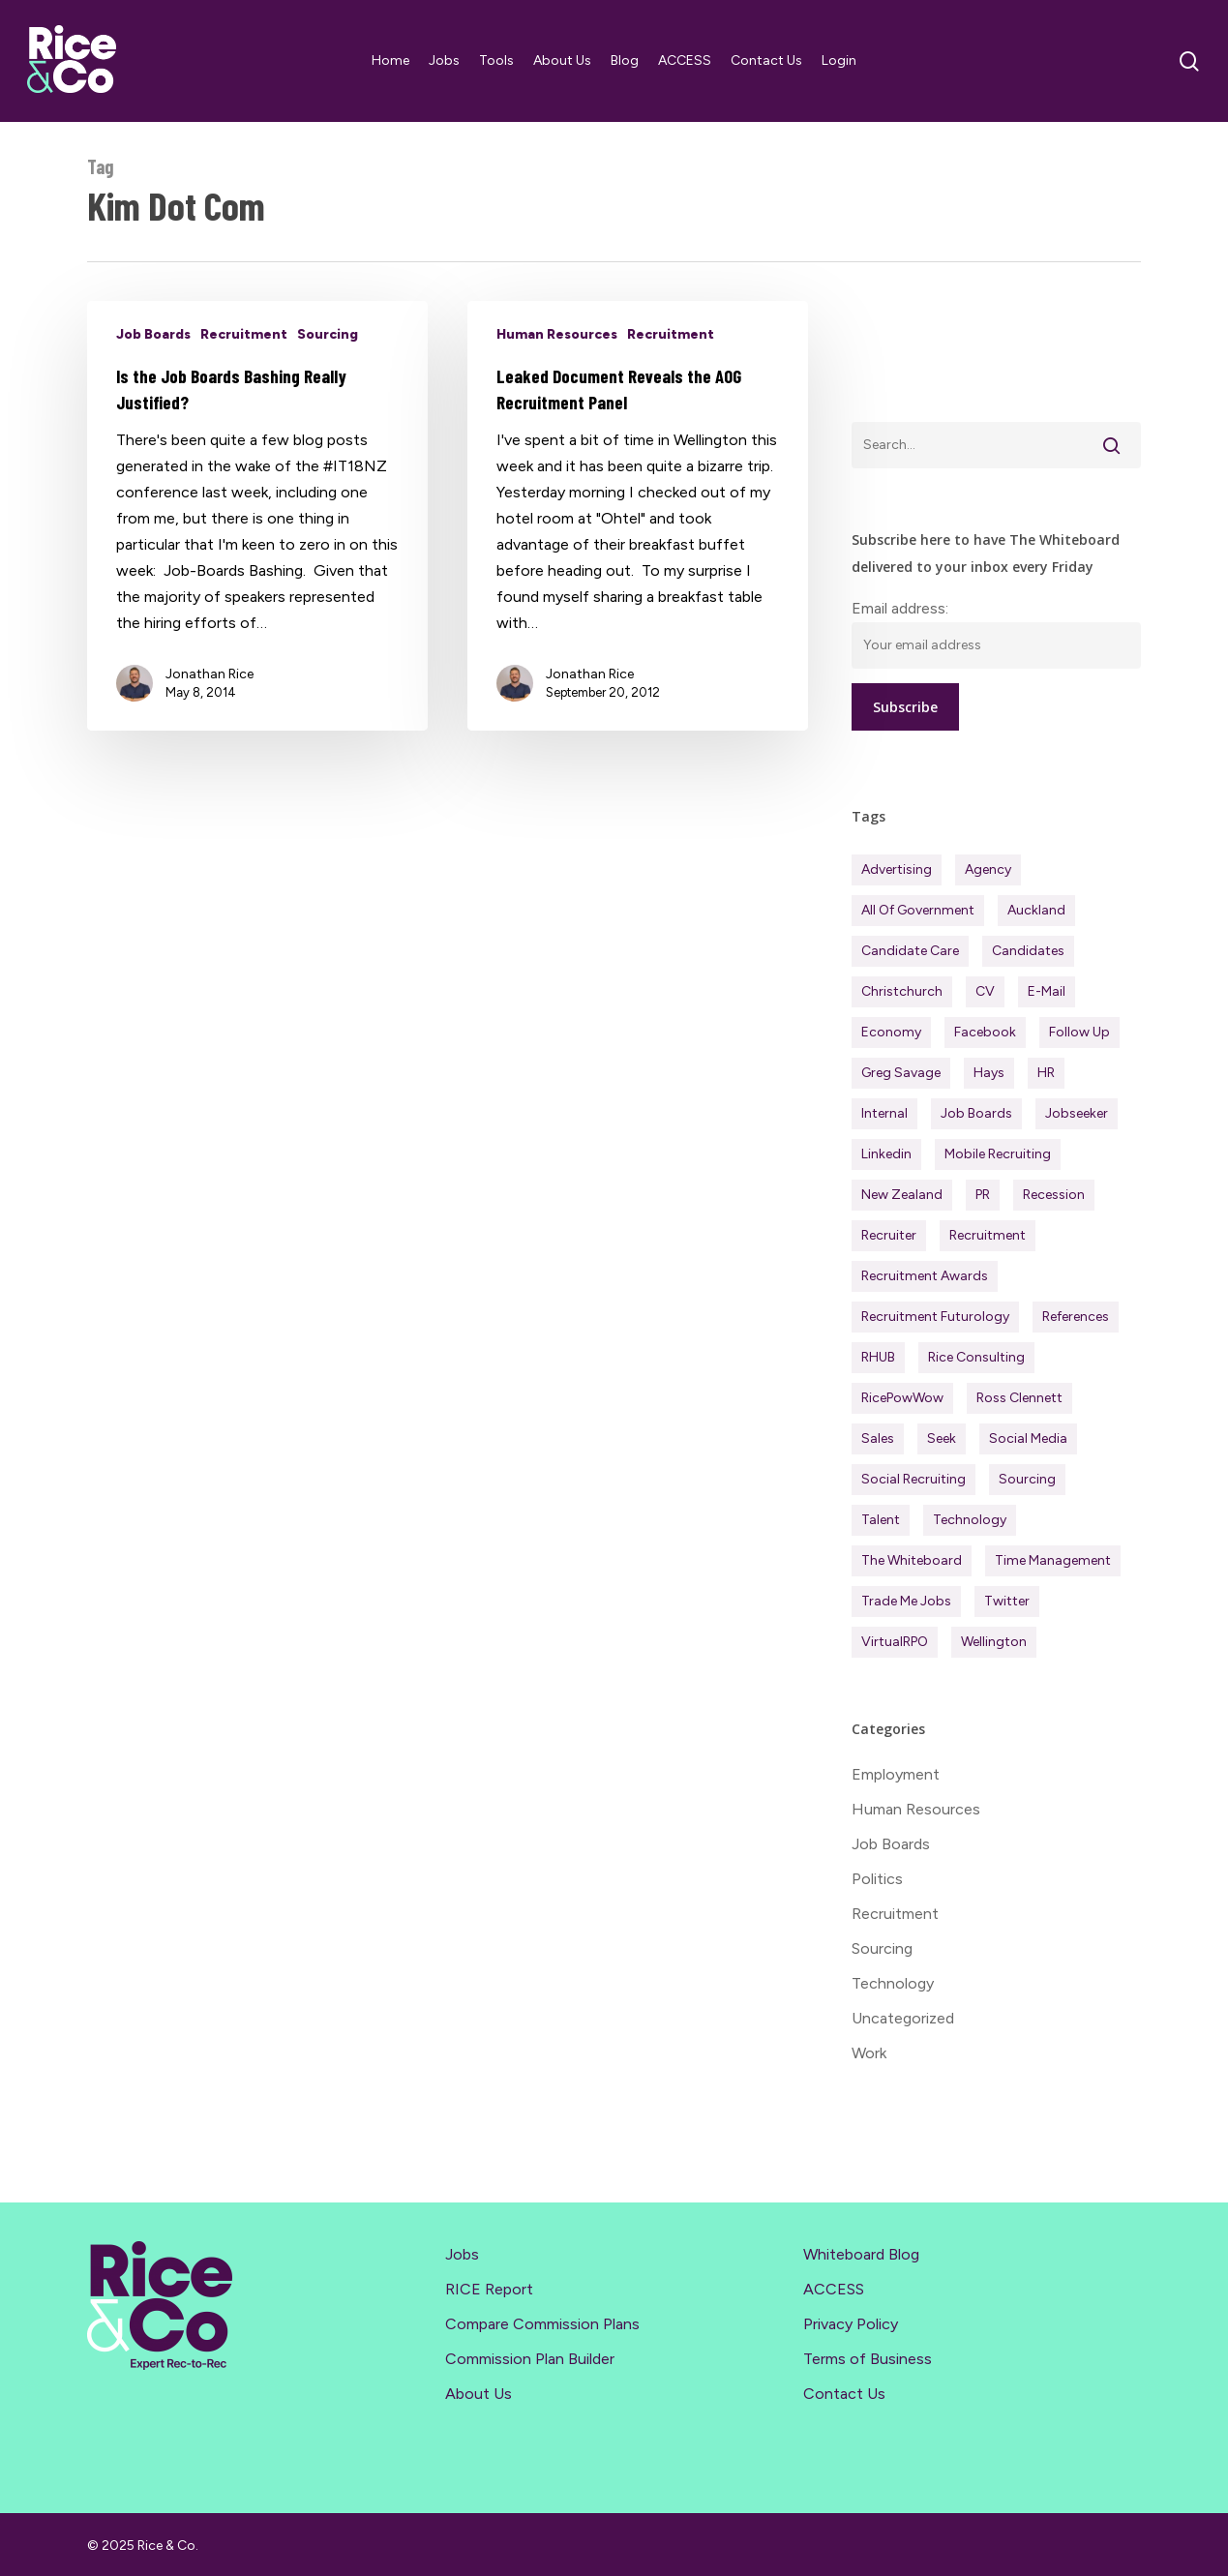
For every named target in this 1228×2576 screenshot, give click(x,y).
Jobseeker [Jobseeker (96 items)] (1076, 1113)
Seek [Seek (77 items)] (941, 1438)
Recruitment (243, 334)
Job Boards (153, 334)
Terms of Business (867, 2359)
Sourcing (327, 334)
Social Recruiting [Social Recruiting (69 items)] (913, 1479)
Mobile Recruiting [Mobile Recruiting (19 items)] (997, 1154)
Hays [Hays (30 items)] (988, 1072)
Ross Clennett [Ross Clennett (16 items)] (1019, 1398)
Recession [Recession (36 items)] (1054, 1194)
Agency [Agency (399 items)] (988, 869)
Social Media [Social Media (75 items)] (1028, 1438)
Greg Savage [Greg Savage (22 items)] (901, 1072)
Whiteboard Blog (861, 2254)
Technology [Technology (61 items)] (969, 1520)
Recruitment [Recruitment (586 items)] (987, 1235)
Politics (877, 1879)
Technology (893, 1983)
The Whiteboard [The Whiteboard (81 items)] (911, 1560)
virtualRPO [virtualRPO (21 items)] (894, 1641)
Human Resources (556, 334)
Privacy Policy (850, 2324)
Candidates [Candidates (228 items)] (1028, 951)
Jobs (462, 2254)
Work (869, 2053)
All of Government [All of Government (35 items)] (917, 910)
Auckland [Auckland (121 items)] (1036, 910)
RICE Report (489, 2289)
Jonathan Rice (209, 674)
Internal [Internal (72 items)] (884, 1113)
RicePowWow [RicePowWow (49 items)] (902, 1398)
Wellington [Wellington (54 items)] (994, 1641)
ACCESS (833, 2289)
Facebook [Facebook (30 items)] (985, 1032)
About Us (478, 2393)
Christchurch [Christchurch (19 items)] (902, 991)
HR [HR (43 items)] (1046, 1072)
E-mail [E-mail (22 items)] (1046, 991)
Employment (896, 1774)
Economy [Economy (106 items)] (891, 1032)
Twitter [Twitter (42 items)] (1007, 1601)
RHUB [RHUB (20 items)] (878, 1357)
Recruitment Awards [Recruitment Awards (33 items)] (924, 1276)
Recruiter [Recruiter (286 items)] (888, 1235)
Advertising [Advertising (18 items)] (896, 869)
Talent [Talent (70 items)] (880, 1520)
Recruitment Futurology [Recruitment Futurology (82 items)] (935, 1316)
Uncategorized (903, 2018)
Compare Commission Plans (542, 2324)
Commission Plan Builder (529, 2359)
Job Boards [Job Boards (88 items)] (976, 1113)
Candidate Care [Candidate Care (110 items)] (910, 951)
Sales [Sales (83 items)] (877, 1438)
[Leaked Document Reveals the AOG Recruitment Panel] (637, 516)
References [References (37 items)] (1075, 1316)
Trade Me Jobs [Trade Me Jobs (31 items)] (906, 1601)
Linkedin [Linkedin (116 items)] (886, 1154)
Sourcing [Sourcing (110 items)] (1027, 1479)
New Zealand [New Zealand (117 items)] (902, 1194)
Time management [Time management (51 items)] (1053, 1560)
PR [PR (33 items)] (982, 1194)
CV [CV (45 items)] (985, 991)
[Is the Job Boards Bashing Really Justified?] (257, 516)
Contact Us (844, 2393)
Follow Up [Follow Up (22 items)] (1079, 1032)
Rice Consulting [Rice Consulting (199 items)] (976, 1357)
